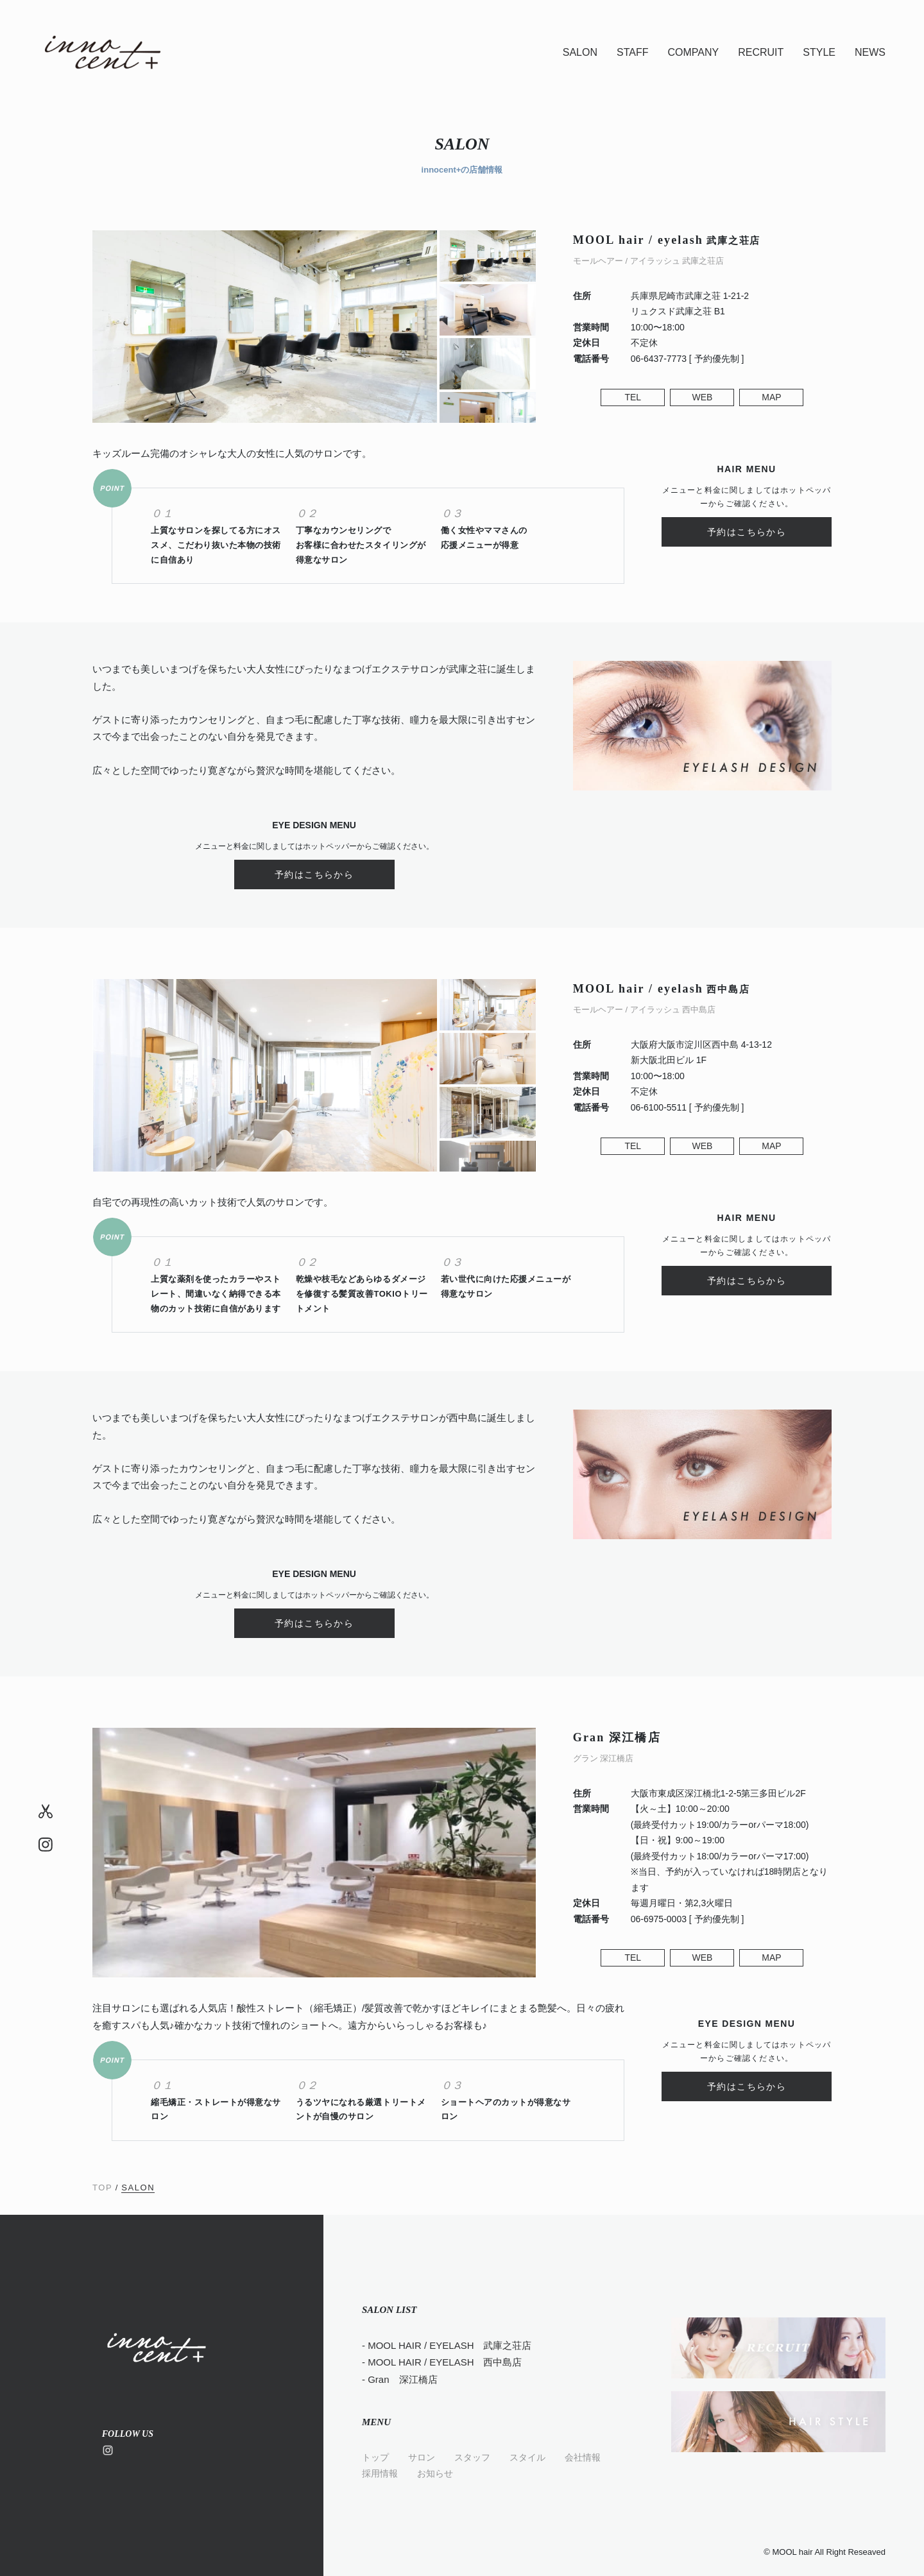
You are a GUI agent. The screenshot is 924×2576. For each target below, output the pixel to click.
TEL (632, 397)
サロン (421, 2457)
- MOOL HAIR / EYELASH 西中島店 (442, 2362)
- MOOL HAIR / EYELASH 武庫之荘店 (447, 2345)
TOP (102, 2187)
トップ (375, 2457)
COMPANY (693, 52)
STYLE (819, 52)
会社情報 (583, 2457)
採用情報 (380, 2473)
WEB (702, 397)
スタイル (527, 2457)
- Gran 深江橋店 (400, 2379)
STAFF (632, 52)
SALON (580, 52)
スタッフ (472, 2457)
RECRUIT (760, 52)
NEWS (870, 52)
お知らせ (435, 2473)
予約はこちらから (746, 532)
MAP (771, 397)
